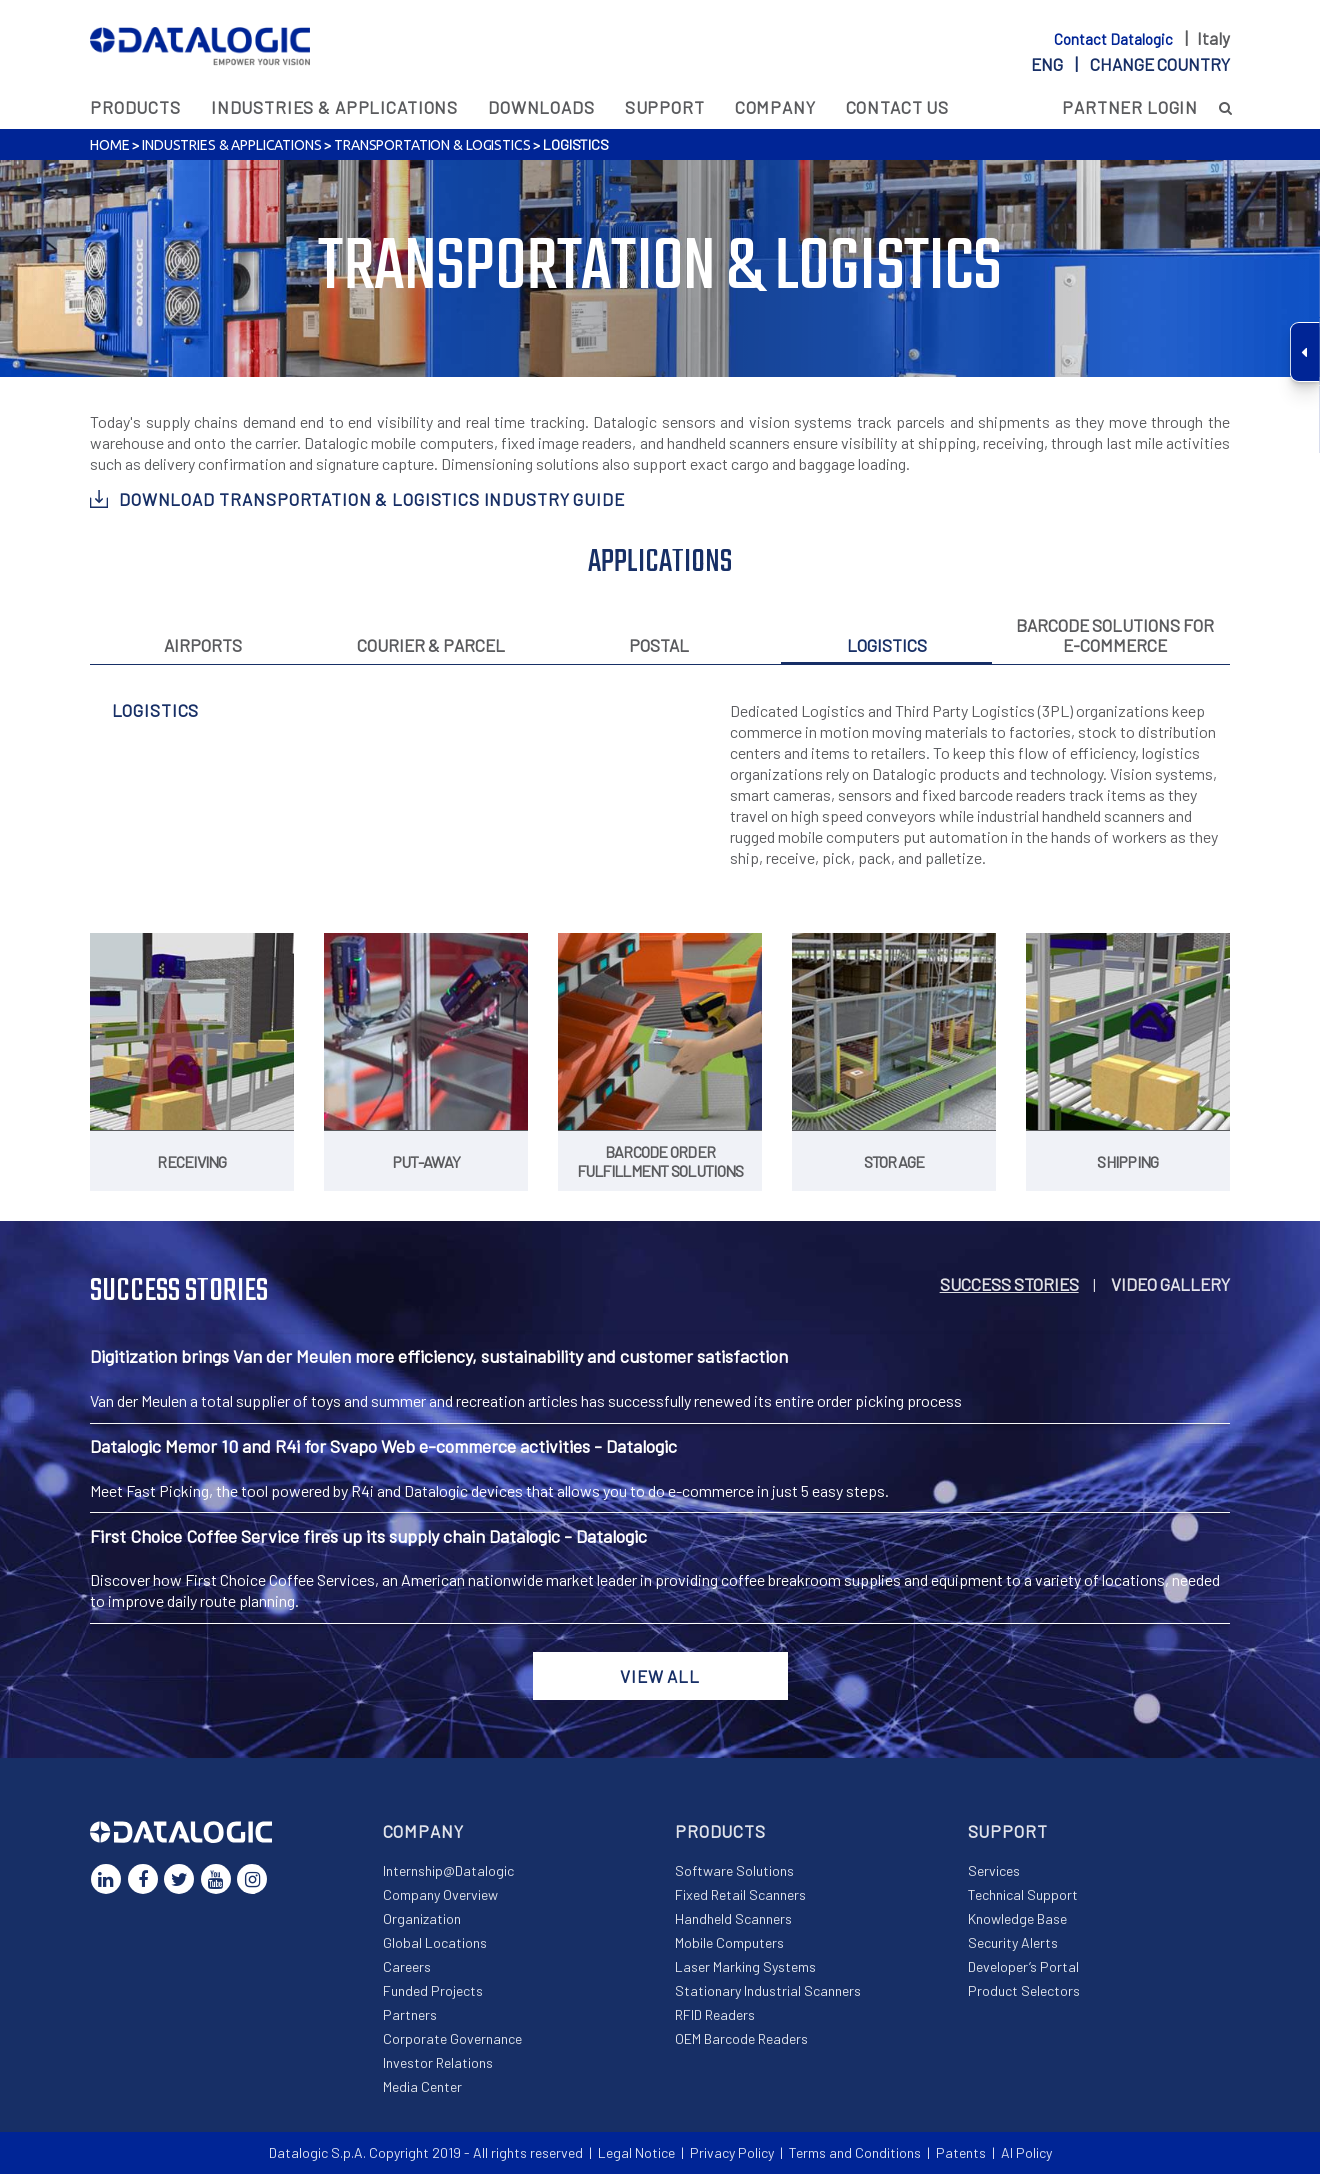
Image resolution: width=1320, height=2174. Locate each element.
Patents (961, 2152)
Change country (1160, 64)
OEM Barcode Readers (741, 2038)
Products (135, 107)
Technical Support (1023, 1894)
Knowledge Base (1017, 1918)
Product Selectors (1024, 1990)
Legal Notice (636, 2152)
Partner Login (1130, 107)
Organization (422, 1918)
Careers (407, 1966)
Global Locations (435, 1942)
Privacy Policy (732, 2152)
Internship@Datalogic (448, 1870)
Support (665, 107)
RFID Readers (715, 2014)
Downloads (541, 107)
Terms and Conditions (855, 2152)
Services (994, 1870)
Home (109, 145)
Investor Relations (438, 2062)
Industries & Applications (334, 107)
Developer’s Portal (1023, 1966)
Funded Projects (433, 1990)
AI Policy (1026, 2152)
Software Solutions (734, 1870)
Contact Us (898, 107)
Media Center (422, 2086)
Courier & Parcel (431, 645)
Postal (659, 645)
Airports (203, 645)
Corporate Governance (452, 2038)
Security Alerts (1013, 1942)
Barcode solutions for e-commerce (1115, 635)
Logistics (887, 645)
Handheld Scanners (733, 1918)
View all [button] (660, 1676)
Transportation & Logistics (432, 145)
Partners (410, 2014)
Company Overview (440, 1894)
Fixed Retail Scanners (740, 1894)
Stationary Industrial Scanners (768, 1990)
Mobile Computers (729, 1942)
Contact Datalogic (1115, 39)
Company (775, 107)
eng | (1130, 64)
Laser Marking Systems (745, 1966)
